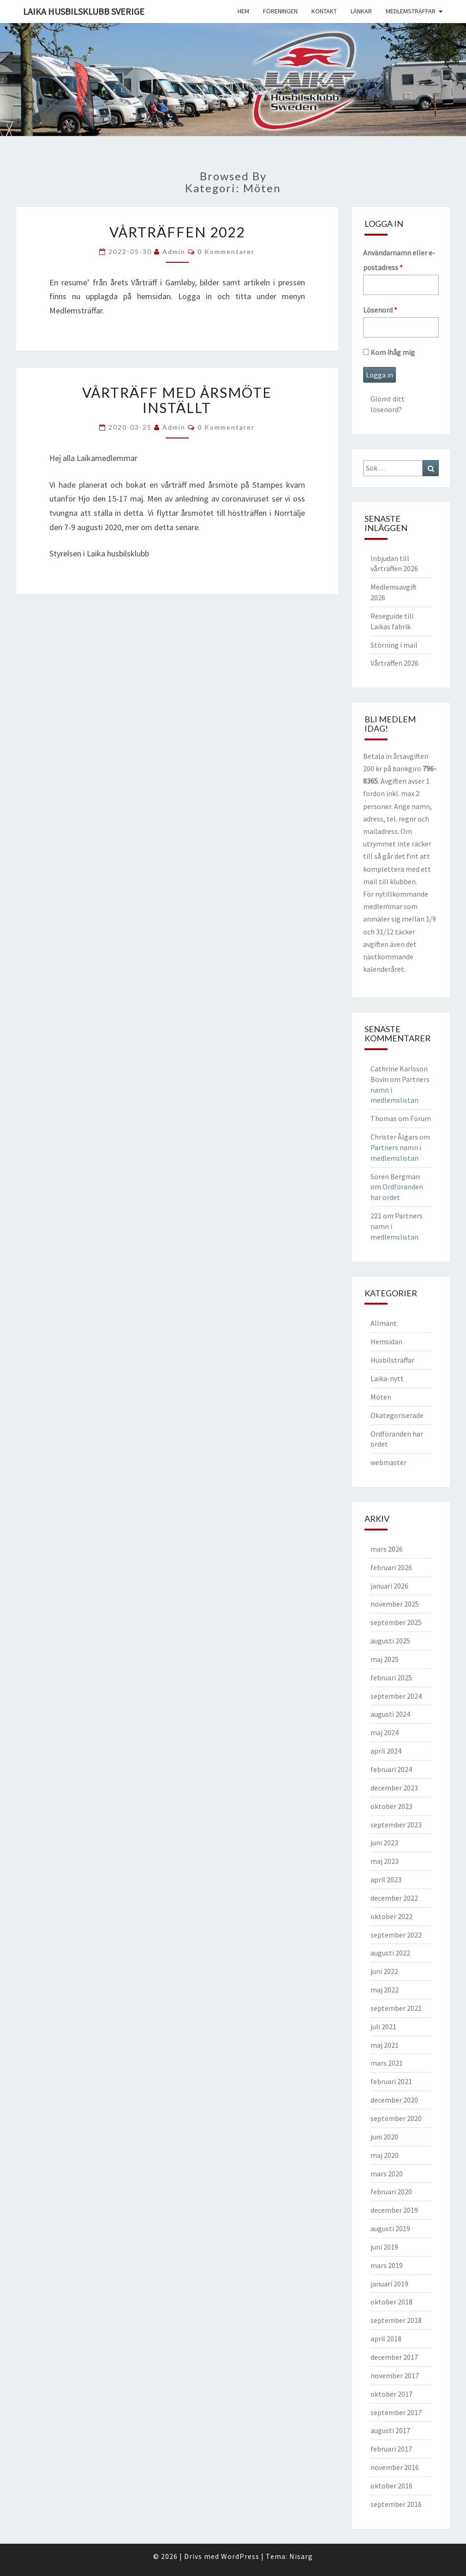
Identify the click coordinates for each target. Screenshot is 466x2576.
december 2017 (394, 2357)
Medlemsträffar (411, 11)
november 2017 (394, 2375)
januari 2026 (389, 1585)
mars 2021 (386, 2063)
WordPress (240, 2556)
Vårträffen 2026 (394, 663)
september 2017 (396, 2412)
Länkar (361, 11)
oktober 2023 (391, 1806)
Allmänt (383, 1323)
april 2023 (385, 1879)
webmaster (388, 1462)
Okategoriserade (397, 1415)
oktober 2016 (391, 2485)
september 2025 (396, 1622)
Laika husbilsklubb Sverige (83, 11)
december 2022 (394, 1897)
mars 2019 (386, 2265)
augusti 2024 (390, 1714)
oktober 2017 (391, 2394)
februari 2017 (391, 2448)
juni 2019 (384, 2246)
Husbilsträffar (392, 1360)
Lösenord (380, 309)
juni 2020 (384, 2136)
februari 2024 (391, 1769)
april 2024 (385, 1750)
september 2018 (396, 2320)
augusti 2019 (390, 2228)
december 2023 (394, 1787)
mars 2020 (386, 2173)
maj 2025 (384, 1659)
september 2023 (396, 1824)
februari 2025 (391, 1677)
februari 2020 (391, 2191)
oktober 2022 (391, 1916)
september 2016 (396, 2504)
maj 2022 (384, 1989)
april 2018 (385, 2338)
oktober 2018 (391, 2301)
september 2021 (396, 2008)
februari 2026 (391, 1567)
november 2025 (394, 1603)
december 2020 (394, 2099)
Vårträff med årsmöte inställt (177, 400)
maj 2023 (384, 1861)
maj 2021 (384, 2045)
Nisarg (301, 2556)
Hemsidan (386, 1341)
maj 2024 (384, 1732)
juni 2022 (384, 1971)
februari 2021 (391, 2081)
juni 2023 (384, 1842)
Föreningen (280, 11)
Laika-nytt (387, 1378)
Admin (173, 251)
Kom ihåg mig (389, 352)
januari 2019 (389, 2283)
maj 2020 (384, 2155)
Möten (380, 1396)
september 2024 (396, 1696)
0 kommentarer (226, 251)
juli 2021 (383, 2026)
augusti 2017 (390, 2430)
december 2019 (394, 2210)
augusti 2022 (390, 1952)
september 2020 (396, 2118)
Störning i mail (394, 645)
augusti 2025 (390, 1640)
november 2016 (394, 2467)
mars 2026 (386, 1549)
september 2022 (396, 1934)
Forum (420, 1118)
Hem (243, 11)
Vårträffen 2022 (177, 232)
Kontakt (324, 11)
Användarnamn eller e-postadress (399, 260)
